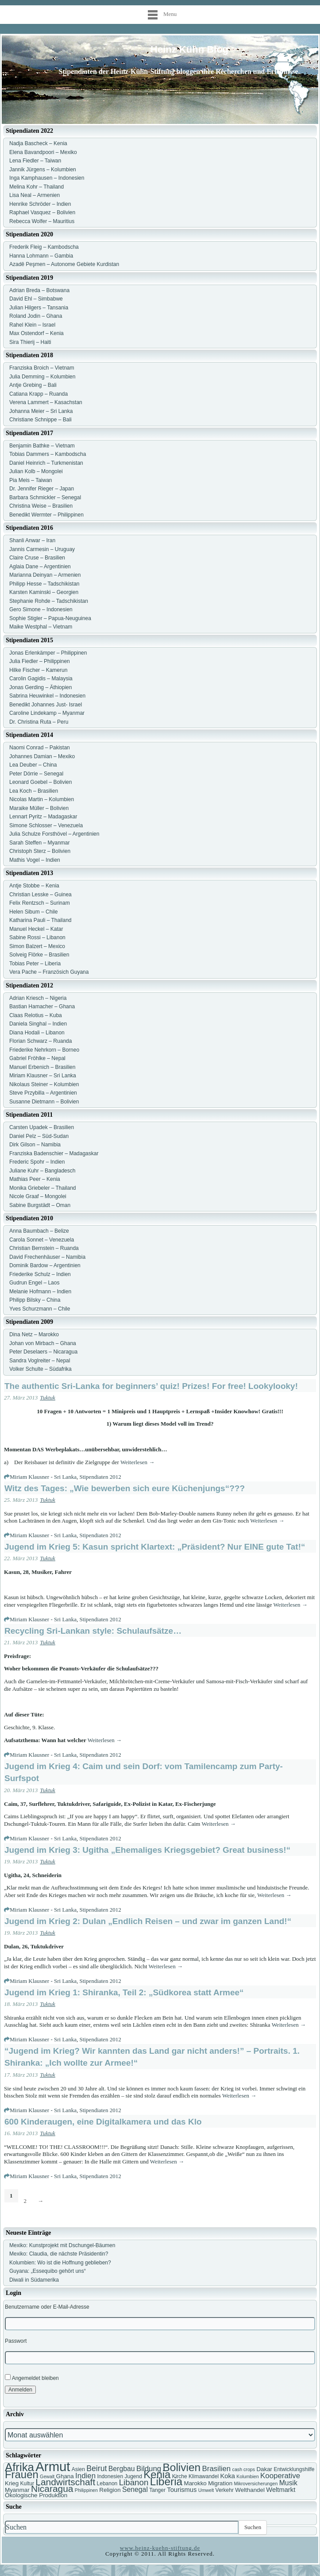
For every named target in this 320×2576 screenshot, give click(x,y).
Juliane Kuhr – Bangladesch (42, 1171)
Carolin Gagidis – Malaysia (41, 678)
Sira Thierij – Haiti (30, 342)
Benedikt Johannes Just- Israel (45, 705)
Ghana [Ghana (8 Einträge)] (65, 2476)
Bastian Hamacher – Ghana (42, 1006)
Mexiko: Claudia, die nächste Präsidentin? (58, 2254)
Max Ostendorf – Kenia (36, 333)
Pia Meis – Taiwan (30, 480)
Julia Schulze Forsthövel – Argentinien (54, 834)
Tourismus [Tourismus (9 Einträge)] (182, 2489)
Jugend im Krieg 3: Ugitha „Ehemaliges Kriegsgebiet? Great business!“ (147, 1850)
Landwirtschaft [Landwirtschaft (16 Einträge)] (65, 2482)
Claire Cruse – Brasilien (37, 558)
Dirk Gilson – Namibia (35, 1144)
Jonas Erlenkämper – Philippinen (48, 653)
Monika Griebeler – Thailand (42, 1188)
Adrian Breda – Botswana (39, 290)
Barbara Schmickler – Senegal (45, 497)
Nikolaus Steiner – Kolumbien (44, 1084)
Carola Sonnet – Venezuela (41, 1240)
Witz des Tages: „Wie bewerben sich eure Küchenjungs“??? (124, 1488)
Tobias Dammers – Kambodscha (47, 454)
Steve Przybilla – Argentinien (43, 1093)
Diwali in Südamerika (34, 2280)
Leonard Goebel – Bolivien (40, 782)
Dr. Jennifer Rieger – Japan (41, 489)
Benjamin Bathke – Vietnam (42, 446)
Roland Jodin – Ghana (35, 316)
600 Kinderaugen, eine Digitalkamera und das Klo (103, 2121)
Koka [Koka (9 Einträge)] (227, 2476)
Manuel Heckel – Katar (36, 929)
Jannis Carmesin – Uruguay (42, 549)
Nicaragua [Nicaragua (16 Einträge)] (52, 2488)
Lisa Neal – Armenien (34, 195)
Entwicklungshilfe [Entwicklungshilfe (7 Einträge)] (294, 2469)
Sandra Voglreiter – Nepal (39, 1360)
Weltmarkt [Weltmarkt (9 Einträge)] (280, 2489)
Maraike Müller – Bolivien (39, 808)
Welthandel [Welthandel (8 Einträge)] (250, 2490)
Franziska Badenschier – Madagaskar (53, 1153)
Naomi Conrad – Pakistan (39, 747)
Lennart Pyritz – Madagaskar (43, 817)
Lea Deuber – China (33, 765)
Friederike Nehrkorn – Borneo (44, 1050)
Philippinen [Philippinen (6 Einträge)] (86, 2490)
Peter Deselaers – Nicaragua (43, 1352)
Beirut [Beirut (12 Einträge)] (96, 2468)
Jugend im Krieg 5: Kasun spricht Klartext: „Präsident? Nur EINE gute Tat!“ (154, 1546)
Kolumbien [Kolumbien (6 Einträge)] (247, 2476)
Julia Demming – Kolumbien (42, 377)
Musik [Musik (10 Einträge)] (288, 2483)
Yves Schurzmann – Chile (39, 1309)
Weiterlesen (137, 1462)
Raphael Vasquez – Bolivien (42, 212)
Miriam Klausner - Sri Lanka (43, 1476)
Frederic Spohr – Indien (37, 1162)
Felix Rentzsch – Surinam (39, 903)
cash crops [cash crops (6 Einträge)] (243, 2469)
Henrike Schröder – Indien (40, 204)
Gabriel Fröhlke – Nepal (37, 1058)
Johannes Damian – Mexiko (42, 756)
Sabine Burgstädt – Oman (39, 1205)
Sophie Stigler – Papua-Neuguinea (50, 618)
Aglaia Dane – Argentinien (40, 566)
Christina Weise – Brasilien (41, 506)
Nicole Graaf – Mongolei (37, 1196)
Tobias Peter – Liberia (35, 963)
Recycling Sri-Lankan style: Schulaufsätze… (92, 1630)
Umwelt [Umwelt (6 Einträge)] (206, 2490)
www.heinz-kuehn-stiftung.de (160, 2548)
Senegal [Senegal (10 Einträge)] (135, 2489)
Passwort (16, 2341)
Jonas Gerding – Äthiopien (40, 687)
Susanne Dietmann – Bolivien (44, 1102)
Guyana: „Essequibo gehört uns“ (47, 2271)
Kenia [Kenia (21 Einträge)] (156, 2474)
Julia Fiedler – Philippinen (39, 661)
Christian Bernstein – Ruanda (44, 1248)
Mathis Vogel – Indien (34, 860)
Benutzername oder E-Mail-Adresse (47, 2307)
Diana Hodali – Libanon (37, 1033)
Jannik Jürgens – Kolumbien (42, 169)
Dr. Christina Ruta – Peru (38, 722)
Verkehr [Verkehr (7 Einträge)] (225, 2490)
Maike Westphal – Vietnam (40, 627)
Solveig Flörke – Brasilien (39, 955)
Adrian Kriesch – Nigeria (37, 998)
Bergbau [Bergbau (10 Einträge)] (121, 2468)
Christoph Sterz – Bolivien (39, 851)
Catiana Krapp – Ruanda (38, 394)
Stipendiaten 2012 (100, 1476)
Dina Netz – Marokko (34, 1334)
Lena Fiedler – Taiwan (35, 161)
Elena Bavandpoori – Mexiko (43, 152)
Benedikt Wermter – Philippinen (46, 515)
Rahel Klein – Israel (32, 325)
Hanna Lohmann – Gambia (41, 256)
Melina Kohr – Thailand (36, 187)
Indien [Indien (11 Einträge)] (85, 2476)
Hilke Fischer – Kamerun (38, 670)
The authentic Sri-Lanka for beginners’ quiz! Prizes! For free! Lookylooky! (151, 1386)
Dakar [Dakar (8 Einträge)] (264, 2469)
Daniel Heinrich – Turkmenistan (46, 463)
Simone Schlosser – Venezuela (46, 825)
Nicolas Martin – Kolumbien (41, 799)
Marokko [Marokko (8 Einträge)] (195, 2483)
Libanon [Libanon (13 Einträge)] (134, 2482)
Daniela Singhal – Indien (38, 1024)
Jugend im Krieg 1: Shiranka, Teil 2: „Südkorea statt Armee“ (124, 1992)
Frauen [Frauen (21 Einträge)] (22, 2474)
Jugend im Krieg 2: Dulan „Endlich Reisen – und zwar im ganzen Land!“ (147, 1921)
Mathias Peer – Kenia (34, 1179)
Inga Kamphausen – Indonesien (46, 178)
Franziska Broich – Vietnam (41, 368)
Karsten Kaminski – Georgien (43, 592)
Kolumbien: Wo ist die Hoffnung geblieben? (60, 2263)
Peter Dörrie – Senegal (36, 774)
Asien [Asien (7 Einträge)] (78, 2469)
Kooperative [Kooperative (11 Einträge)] (280, 2476)
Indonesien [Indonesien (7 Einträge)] (110, 2476)
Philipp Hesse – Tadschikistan (44, 584)
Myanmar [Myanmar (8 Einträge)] (17, 2490)
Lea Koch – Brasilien (33, 791)
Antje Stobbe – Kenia (34, 886)
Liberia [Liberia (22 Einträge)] (166, 2481)
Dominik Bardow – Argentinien (45, 1265)
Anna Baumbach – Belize (39, 1231)
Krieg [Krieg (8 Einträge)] (12, 2483)
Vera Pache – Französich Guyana (49, 972)
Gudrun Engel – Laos (34, 1283)
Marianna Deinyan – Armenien (45, 575)
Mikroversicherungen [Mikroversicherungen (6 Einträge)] (256, 2483)
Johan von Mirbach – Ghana (42, 1343)
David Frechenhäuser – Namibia (47, 1257)
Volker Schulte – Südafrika (40, 1369)
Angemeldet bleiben (32, 2377)
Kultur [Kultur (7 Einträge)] (27, 2483)
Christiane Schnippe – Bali (40, 419)
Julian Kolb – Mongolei (36, 471)
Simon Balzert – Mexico (37, 946)
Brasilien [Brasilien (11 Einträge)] (216, 2468)
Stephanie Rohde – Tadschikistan (48, 601)
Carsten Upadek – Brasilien (41, 1127)
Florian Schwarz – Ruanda (40, 1041)
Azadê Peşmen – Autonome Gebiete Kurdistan (64, 264)
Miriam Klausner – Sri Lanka (42, 1075)
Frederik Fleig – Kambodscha (44, 247)
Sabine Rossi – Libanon (37, 937)
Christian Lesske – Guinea (40, 894)
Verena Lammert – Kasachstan (45, 402)
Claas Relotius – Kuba (35, 1015)
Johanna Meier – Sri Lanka (41, 411)
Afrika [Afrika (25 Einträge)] (19, 2467)
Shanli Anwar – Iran (32, 540)
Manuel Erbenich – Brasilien (42, 1067)
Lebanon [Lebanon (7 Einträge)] (107, 2483)
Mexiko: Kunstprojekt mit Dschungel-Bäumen (62, 2245)
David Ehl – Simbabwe (36, 299)
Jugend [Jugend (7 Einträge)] (133, 2476)
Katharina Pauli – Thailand (40, 920)
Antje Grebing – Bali (33, 385)
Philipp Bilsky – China (34, 1300)
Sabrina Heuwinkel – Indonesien (47, 696)
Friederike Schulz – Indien (40, 1274)
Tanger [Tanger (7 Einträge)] (157, 2490)
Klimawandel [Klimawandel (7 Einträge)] (204, 2476)
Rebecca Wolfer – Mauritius (41, 221)
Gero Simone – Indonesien (41, 609)
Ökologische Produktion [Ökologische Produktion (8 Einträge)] (36, 2495)
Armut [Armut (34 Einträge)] (52, 2466)
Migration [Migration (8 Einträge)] (220, 2483)
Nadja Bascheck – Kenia (38, 143)
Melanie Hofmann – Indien (40, 1291)
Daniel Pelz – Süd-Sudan (39, 1136)
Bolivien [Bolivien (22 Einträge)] (182, 2467)
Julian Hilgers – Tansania (38, 308)
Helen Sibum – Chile (33, 912)
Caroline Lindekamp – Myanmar (47, 713)
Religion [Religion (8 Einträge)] (109, 2490)
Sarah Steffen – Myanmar (39, 843)
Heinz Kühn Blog (189, 49)
